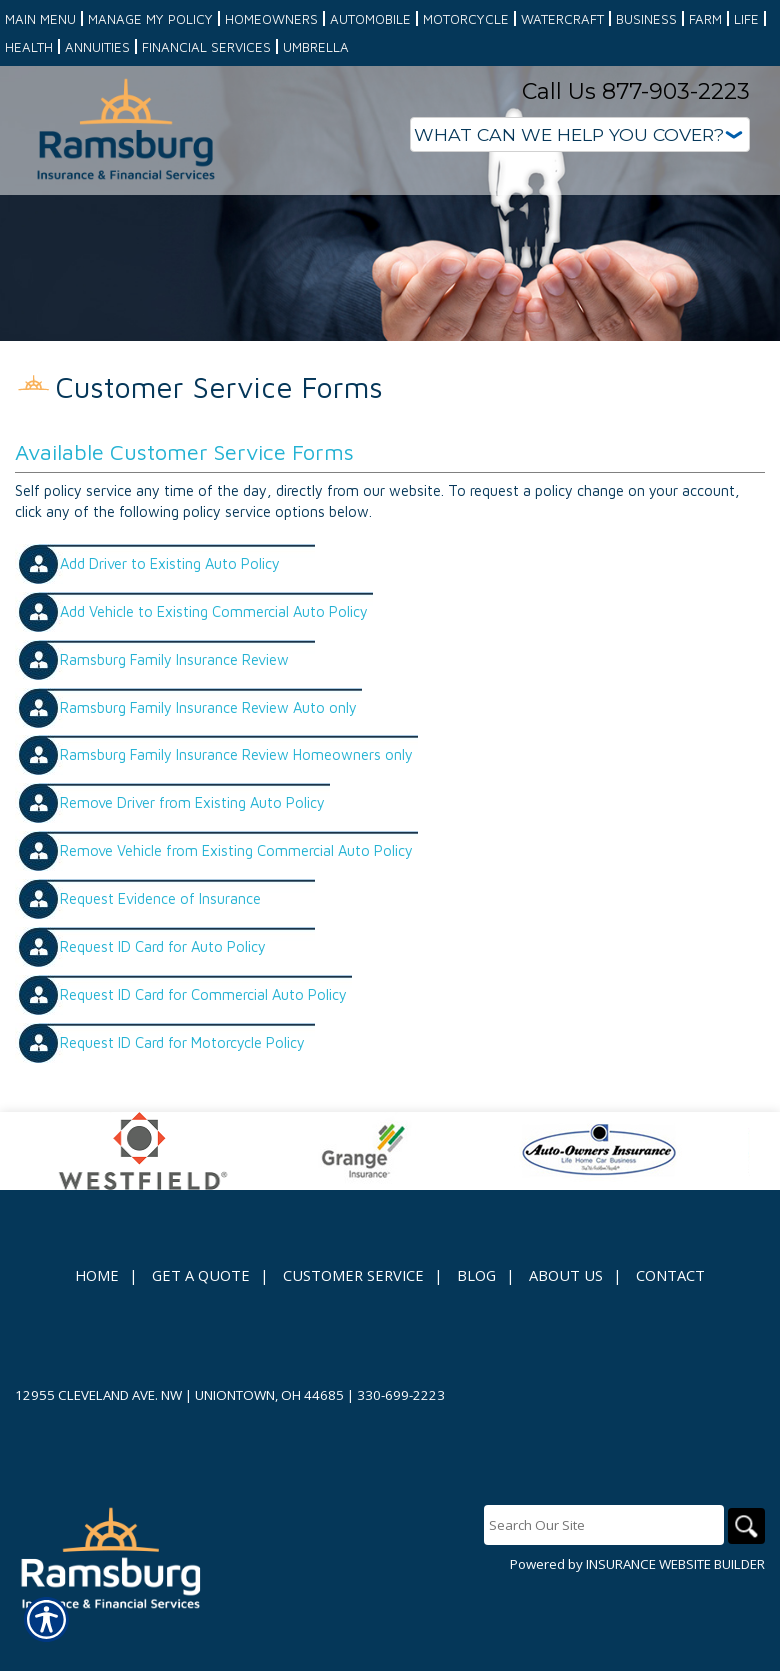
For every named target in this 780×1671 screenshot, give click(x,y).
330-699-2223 (401, 1449)
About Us (566, 1329)
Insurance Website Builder (675, 1618)
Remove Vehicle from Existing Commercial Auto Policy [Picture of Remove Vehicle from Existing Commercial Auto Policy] (236, 909)
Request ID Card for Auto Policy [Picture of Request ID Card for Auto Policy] (163, 1005)
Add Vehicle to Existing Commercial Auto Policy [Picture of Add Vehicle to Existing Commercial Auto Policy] (214, 669)
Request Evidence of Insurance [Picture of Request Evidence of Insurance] (160, 957)
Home (97, 1329)
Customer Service (353, 1329)
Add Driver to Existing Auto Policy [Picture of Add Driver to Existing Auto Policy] (170, 621)
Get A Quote (201, 1329)
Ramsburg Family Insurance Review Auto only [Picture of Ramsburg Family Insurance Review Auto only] (208, 765)
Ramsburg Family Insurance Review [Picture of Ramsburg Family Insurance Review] (174, 717)
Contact (670, 1329)
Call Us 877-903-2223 (636, 91)
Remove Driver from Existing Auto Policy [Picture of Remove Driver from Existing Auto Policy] (192, 861)
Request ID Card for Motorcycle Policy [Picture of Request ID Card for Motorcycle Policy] (182, 1101)
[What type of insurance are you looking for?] (580, 134)
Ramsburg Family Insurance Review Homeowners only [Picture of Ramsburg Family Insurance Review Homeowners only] (236, 813)
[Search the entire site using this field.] (600, 1579)
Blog (476, 1329)
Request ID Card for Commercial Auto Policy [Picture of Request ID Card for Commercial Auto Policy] (203, 1053)
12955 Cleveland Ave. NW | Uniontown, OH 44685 (179, 1449)
